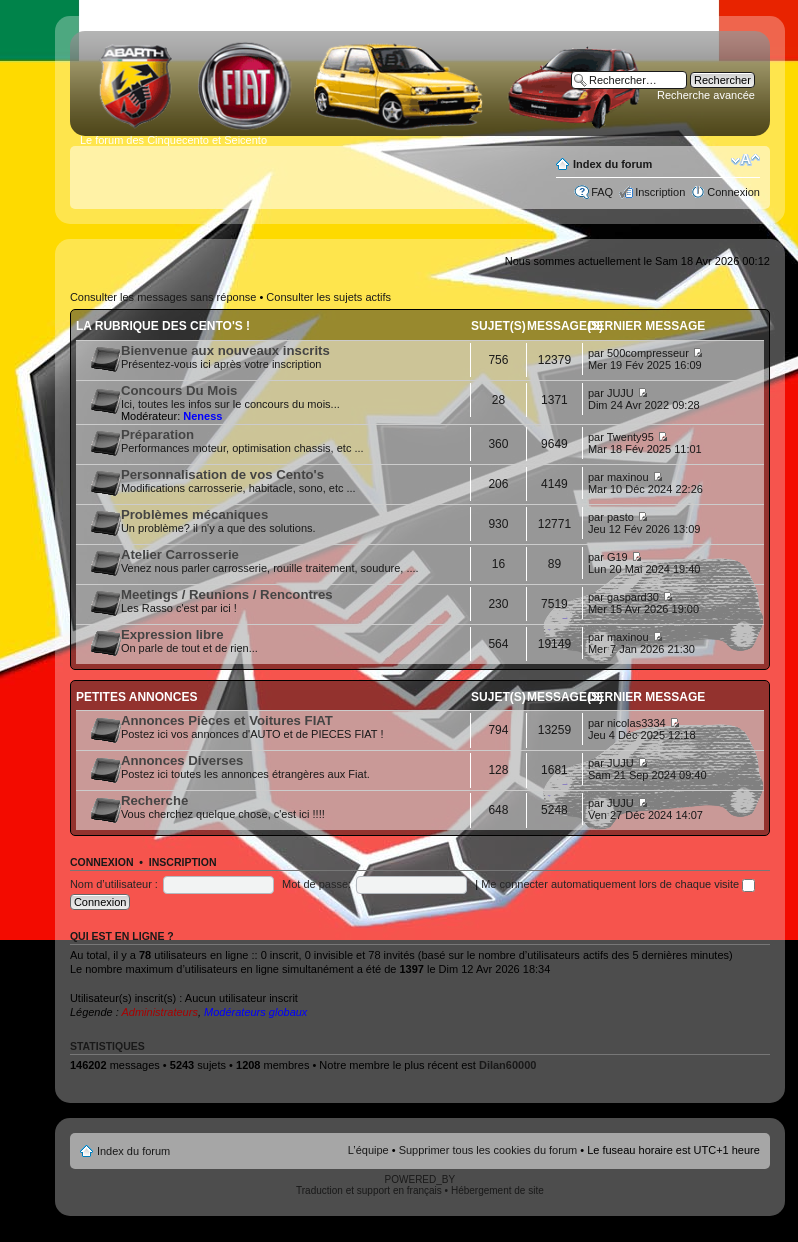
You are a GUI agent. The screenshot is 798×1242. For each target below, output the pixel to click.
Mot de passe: (316, 884)
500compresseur (648, 353)
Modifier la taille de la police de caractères (745, 160)
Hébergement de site (497, 1190)
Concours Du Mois (179, 390)
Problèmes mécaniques (194, 514)
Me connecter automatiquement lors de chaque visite (618, 884)
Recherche (154, 800)
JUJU (620, 393)
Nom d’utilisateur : (114, 884)
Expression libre (172, 634)
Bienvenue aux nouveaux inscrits (225, 350)
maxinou (628, 477)
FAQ (602, 192)
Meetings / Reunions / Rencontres (227, 594)
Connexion (733, 192)
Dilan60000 (507, 1065)
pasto (620, 517)
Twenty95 (630, 437)
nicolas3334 (636, 723)
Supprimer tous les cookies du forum (488, 1150)
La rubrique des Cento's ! (163, 326)
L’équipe (368, 1150)
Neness (202, 416)
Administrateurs (159, 1012)
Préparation (157, 434)
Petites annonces (137, 697)
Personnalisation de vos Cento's (222, 474)
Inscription (660, 192)
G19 (617, 557)
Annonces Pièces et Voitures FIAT (227, 720)
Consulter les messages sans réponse (163, 297)
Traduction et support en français (369, 1190)
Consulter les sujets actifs (328, 297)
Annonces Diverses (182, 760)
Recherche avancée (706, 95)
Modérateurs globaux (255, 1012)
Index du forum (612, 164)
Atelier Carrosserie (180, 554)
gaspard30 (633, 597)
